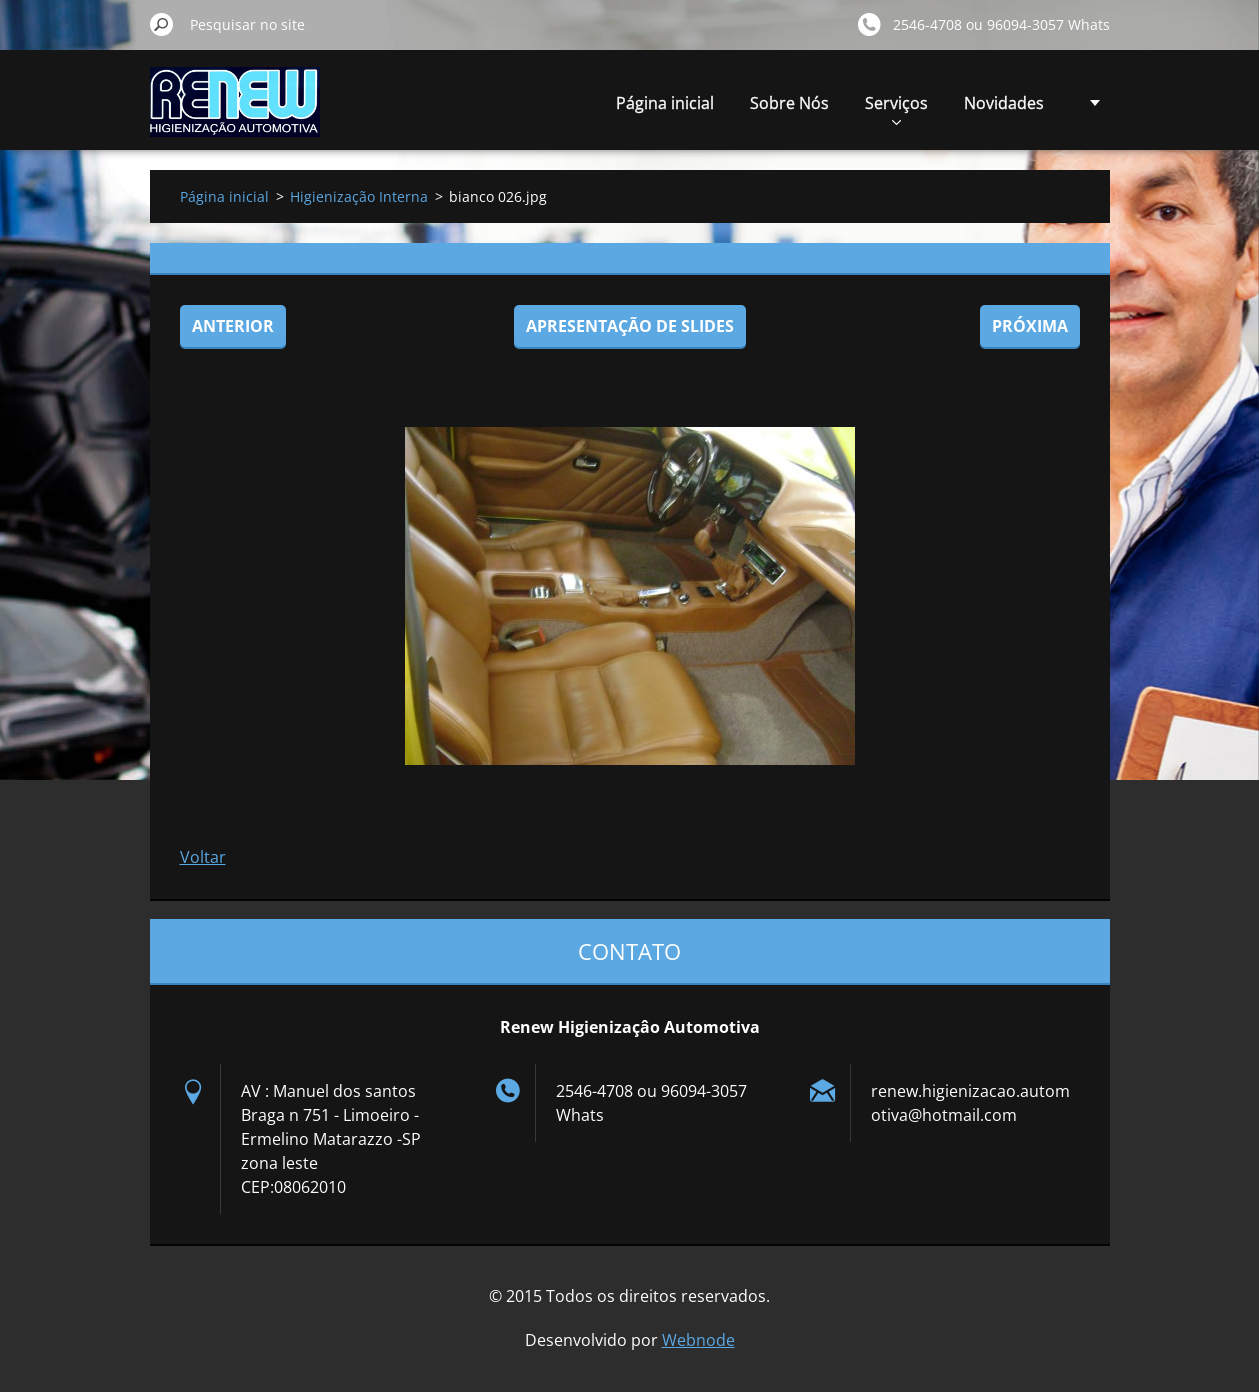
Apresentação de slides (630, 326)
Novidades (1004, 103)
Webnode (698, 1340)
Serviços (896, 108)
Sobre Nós (789, 103)
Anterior (233, 326)
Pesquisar (162, 24)
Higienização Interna (359, 196)
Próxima (1030, 326)
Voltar (203, 857)
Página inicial (665, 103)
